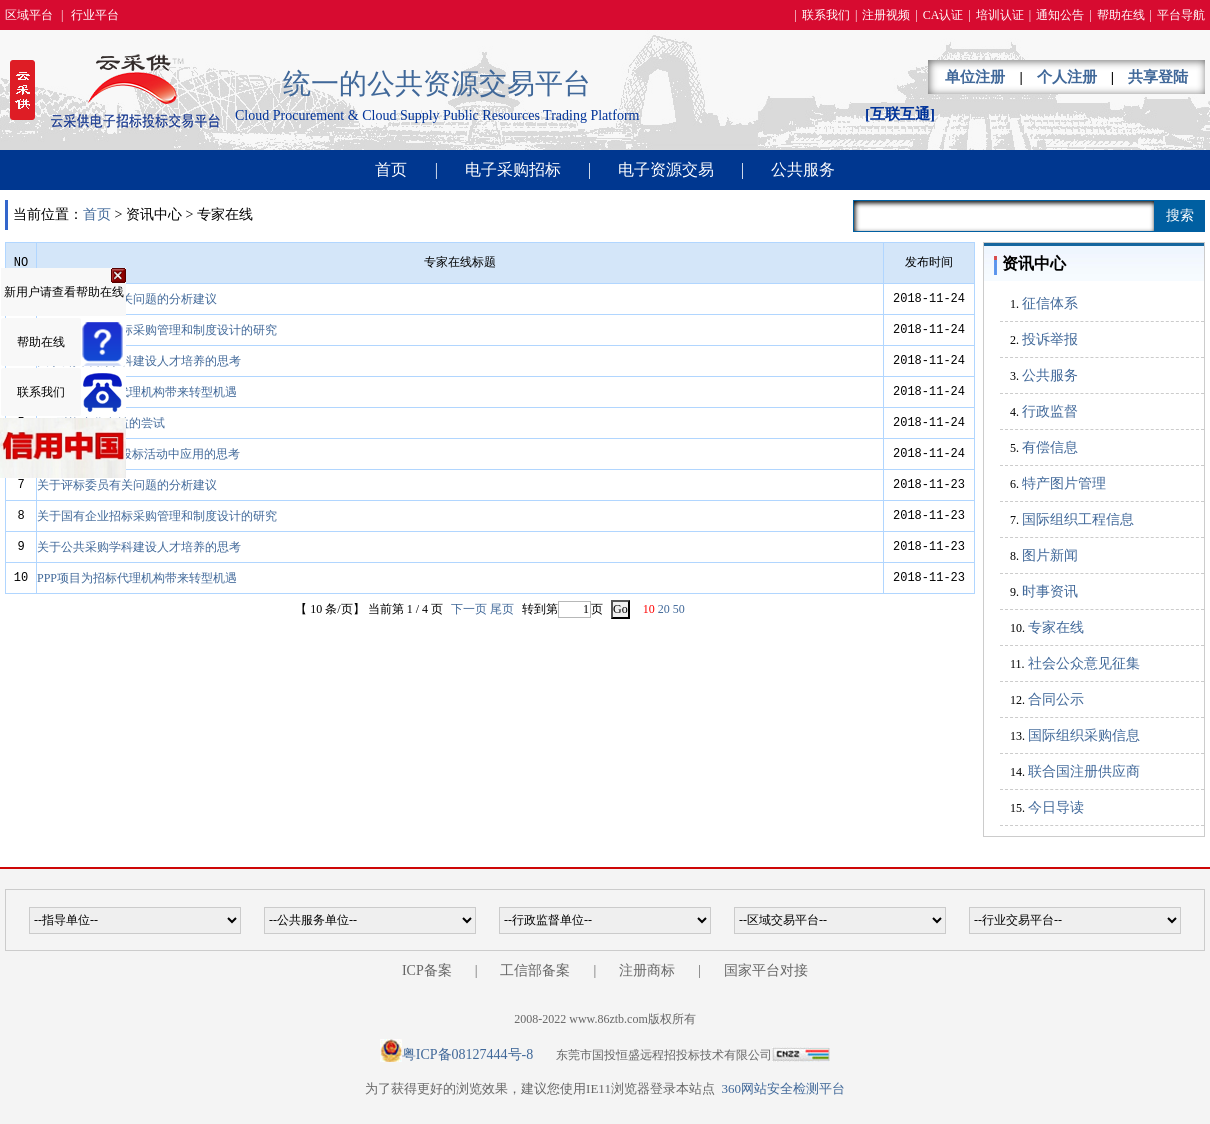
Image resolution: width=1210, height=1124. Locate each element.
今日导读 (1056, 807)
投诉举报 (1050, 339)
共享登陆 (1158, 77)
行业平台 (95, 15)
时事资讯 (1050, 591)
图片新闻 (1050, 555)
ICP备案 (427, 970)
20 (664, 609)
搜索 (1180, 215)
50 (679, 609)
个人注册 (1067, 77)
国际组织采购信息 (1084, 735)
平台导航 (1181, 15)
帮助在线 (1121, 15)
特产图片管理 (1064, 483)
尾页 (502, 609)
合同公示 (1056, 699)
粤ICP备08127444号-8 (467, 1054)
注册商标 (647, 970)
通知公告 (1060, 15)
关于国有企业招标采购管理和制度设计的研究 (157, 330)
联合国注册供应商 (1084, 771)
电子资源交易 (666, 169)
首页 (391, 169)
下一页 (469, 609)
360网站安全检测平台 (783, 1088)
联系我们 (826, 15)
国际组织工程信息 (1078, 519)
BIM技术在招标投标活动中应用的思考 (138, 454)
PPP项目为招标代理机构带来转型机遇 (137, 392)
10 (649, 609)
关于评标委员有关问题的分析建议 (127, 299)
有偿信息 (1050, 447)
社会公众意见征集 (1084, 663)
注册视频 (886, 15)
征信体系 (1050, 303)
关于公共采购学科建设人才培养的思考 (139, 361)
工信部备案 (535, 970)
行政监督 (1050, 411)
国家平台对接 (766, 970)
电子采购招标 (513, 169)
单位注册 (975, 77)
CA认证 (943, 15)
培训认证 (1000, 15)
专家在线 (1056, 627)
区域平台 (29, 15)
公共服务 (803, 169)
